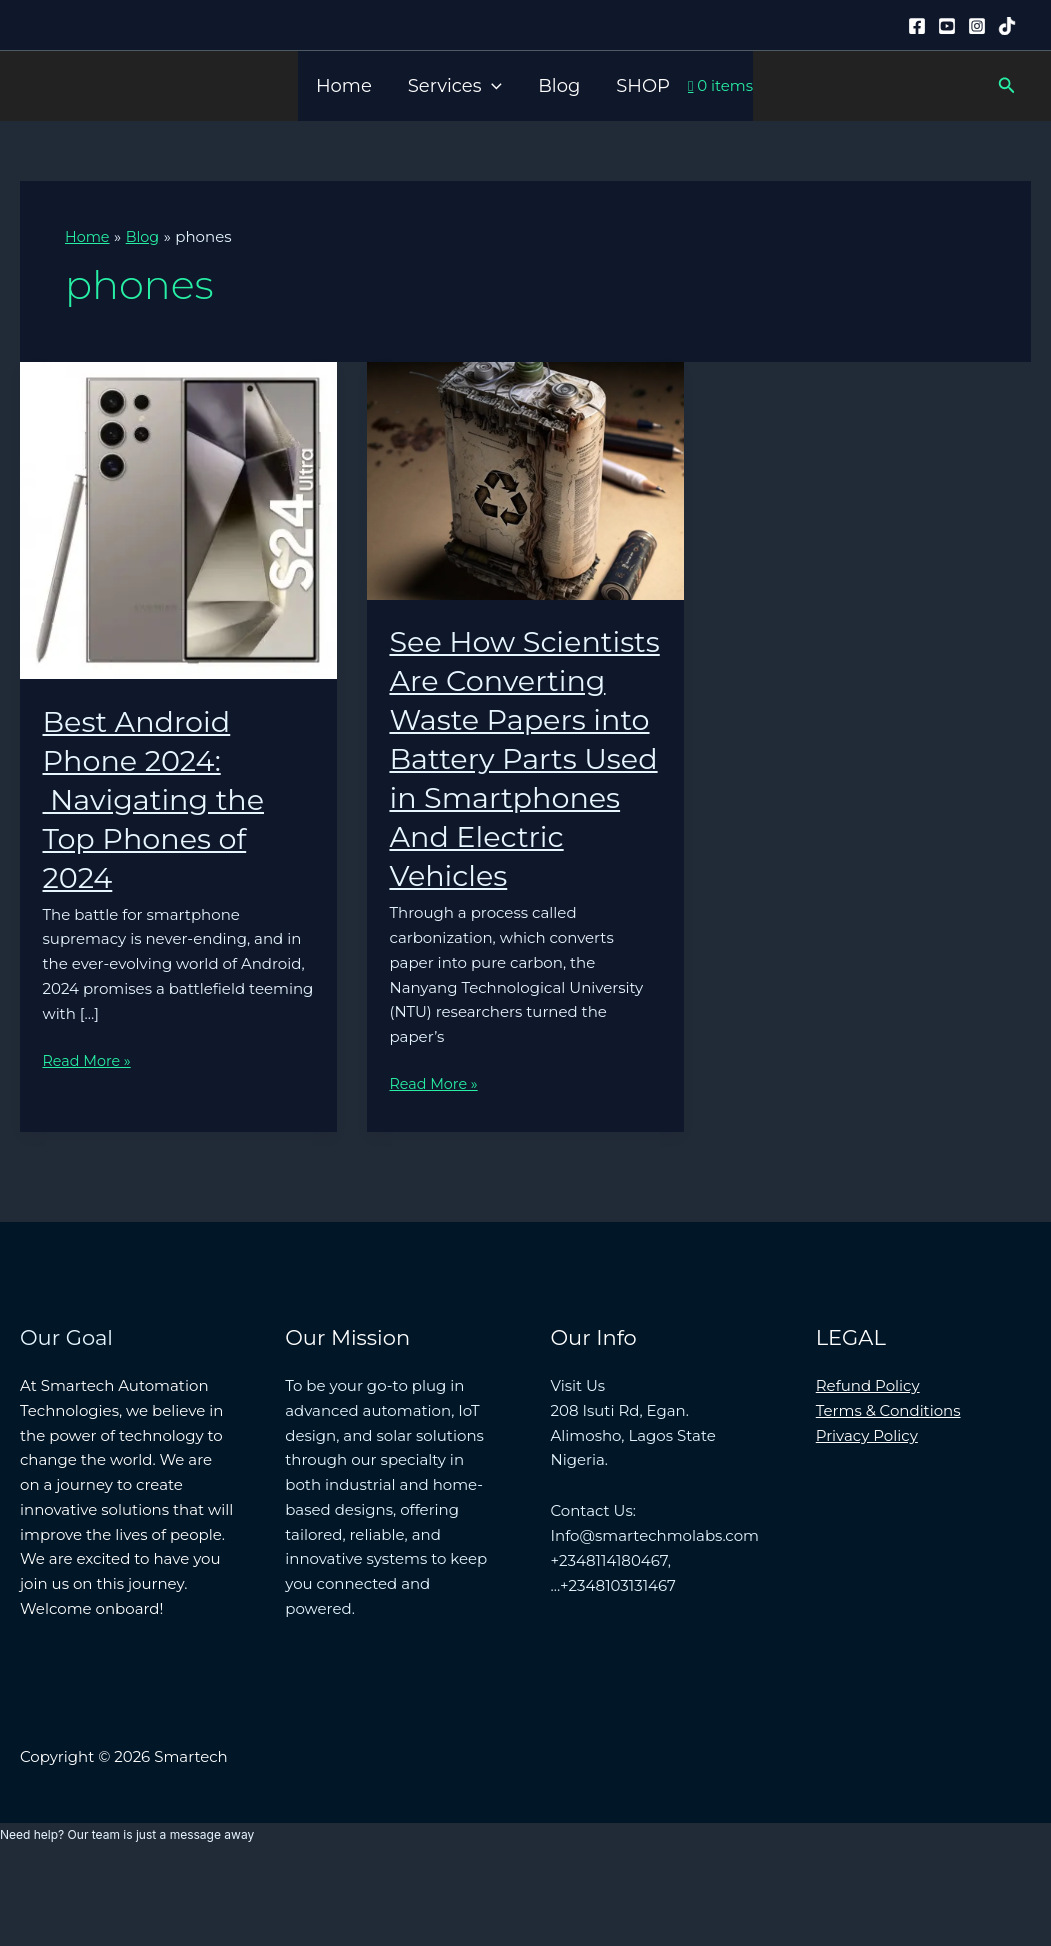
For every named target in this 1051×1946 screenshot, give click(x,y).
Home (344, 86)
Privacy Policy (867, 1512)
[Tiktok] (1007, 26)
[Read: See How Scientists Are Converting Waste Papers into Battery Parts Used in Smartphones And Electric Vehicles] (525, 479)
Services (455, 86)
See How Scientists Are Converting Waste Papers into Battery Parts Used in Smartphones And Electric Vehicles (523, 797)
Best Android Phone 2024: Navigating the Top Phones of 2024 (159, 798)
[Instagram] (977, 26)
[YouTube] (947, 26)
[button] (491, 86)
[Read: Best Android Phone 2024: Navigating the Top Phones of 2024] (178, 518)
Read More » (89, 1061)
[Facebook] (917, 26)
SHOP (643, 86)
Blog (559, 86)
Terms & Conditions (888, 1488)
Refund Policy (868, 1463)
